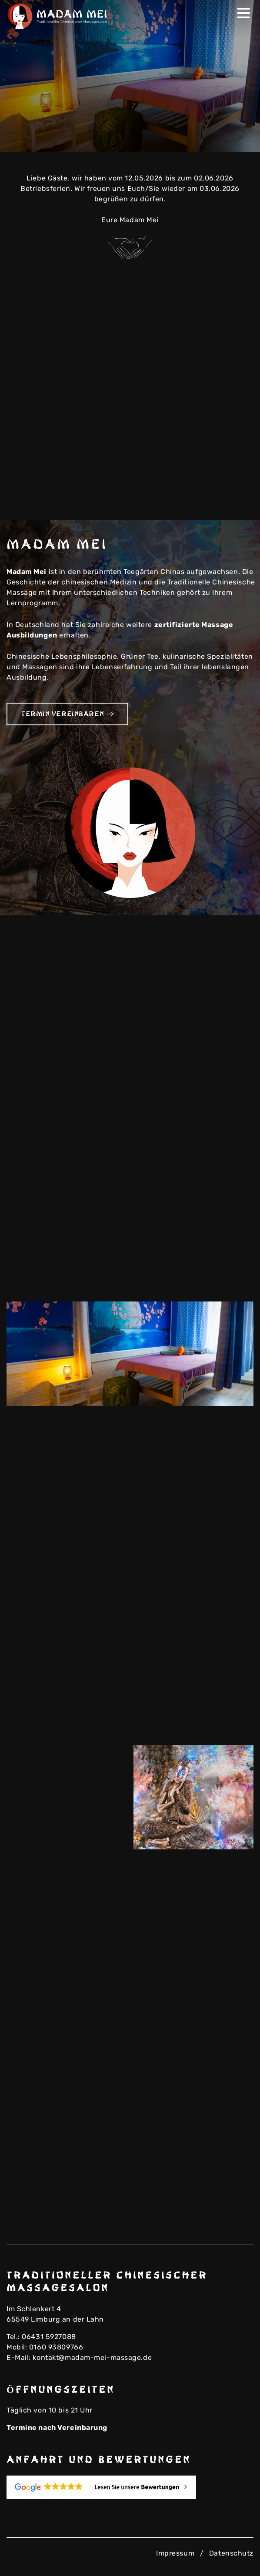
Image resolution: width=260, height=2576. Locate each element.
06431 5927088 (49, 2336)
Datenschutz (231, 2553)
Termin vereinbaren (67, 714)
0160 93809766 (56, 2347)
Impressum (175, 2553)
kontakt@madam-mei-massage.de (92, 2357)
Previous (227, 140)
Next (241, 140)
